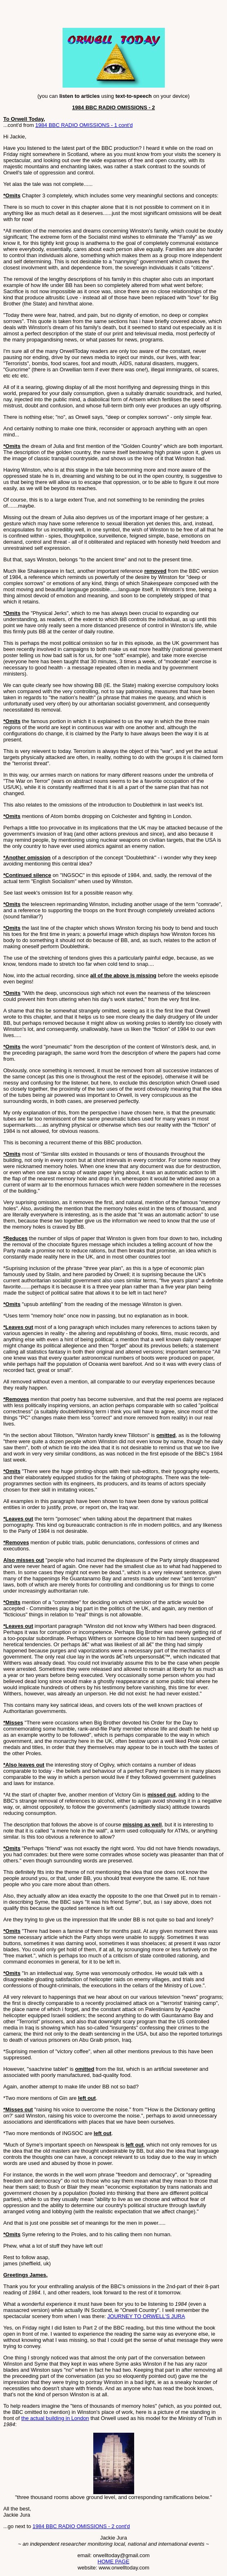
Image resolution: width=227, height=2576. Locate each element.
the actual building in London (55, 2418)
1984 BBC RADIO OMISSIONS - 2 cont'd (81, 2526)
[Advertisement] (99, 15)
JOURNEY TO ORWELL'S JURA (146, 2316)
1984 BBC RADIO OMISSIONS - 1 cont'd (84, 125)
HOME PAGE (114, 2561)
